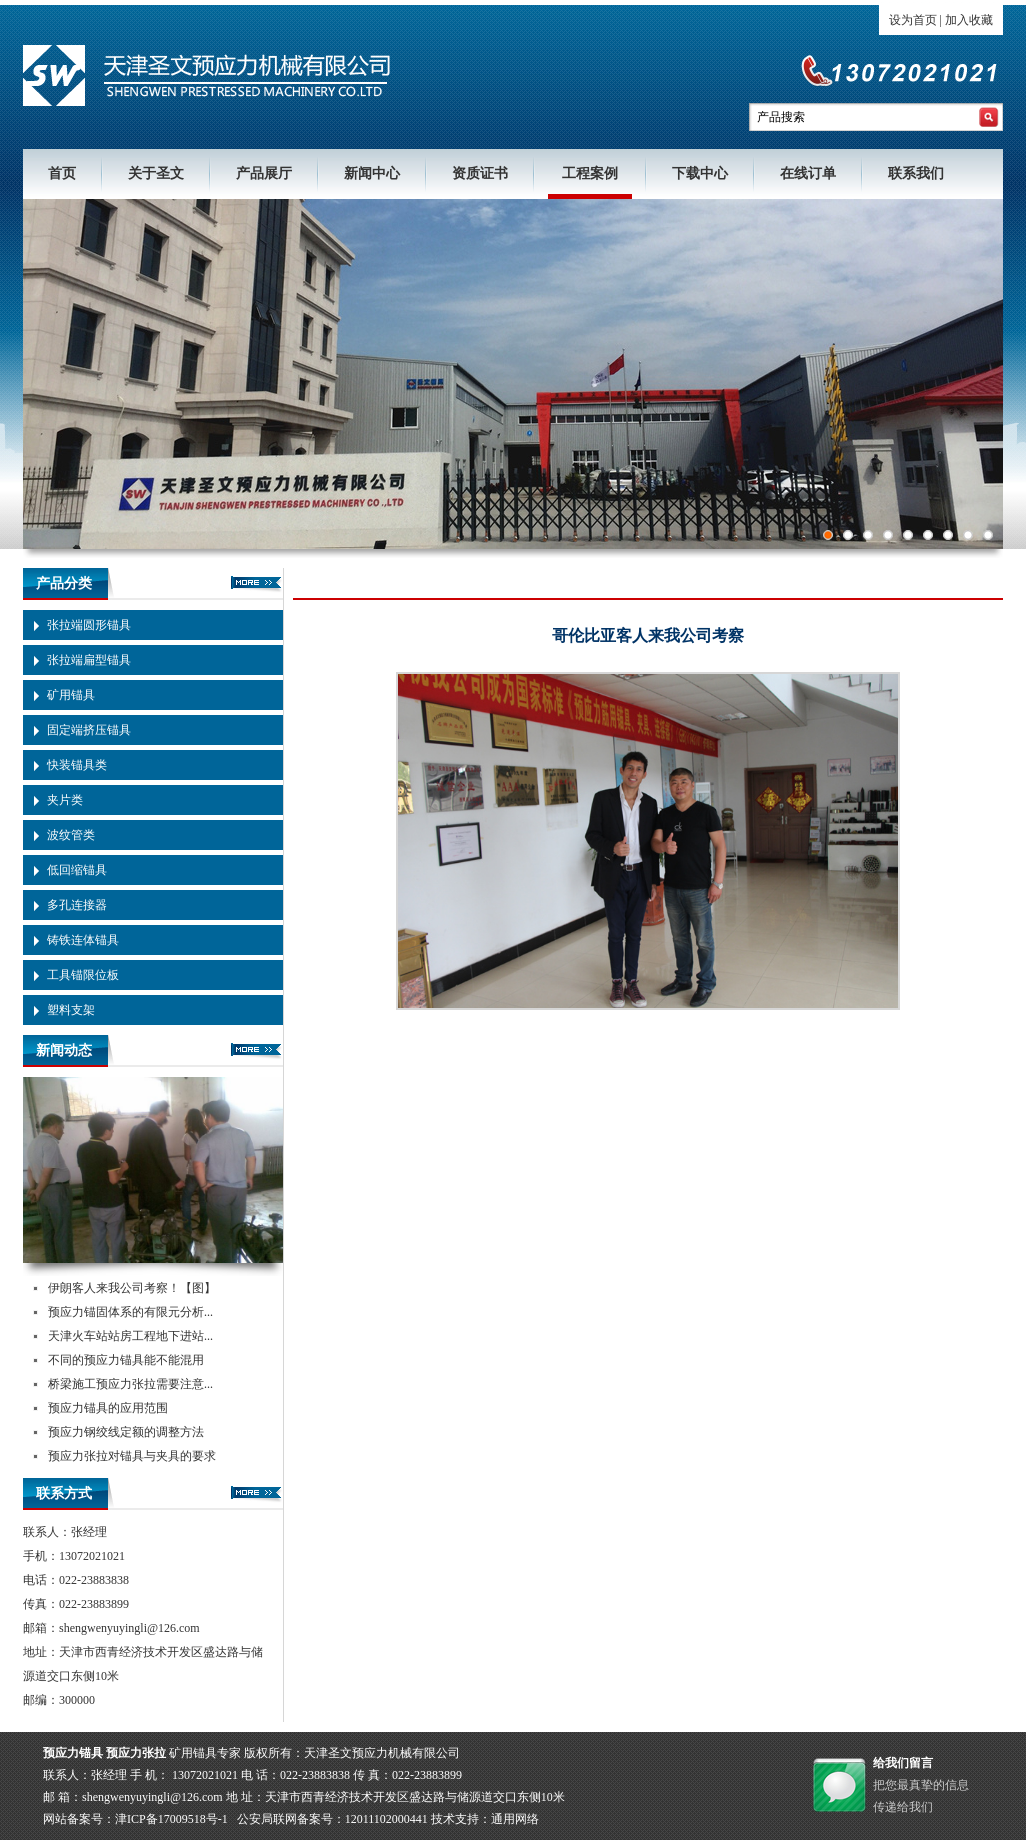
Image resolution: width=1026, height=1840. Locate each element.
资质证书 (480, 173)
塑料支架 (71, 1010)
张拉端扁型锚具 (89, 660)
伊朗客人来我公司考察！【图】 (132, 1288)
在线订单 (808, 173)
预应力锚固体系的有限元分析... (130, 1312)
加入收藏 (969, 20)
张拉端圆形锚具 (89, 625)
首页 (62, 173)
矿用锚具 (71, 695)
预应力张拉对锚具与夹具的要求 (132, 1456)
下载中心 (700, 173)
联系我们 (916, 173)
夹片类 (65, 800)
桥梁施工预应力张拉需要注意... (130, 1384)
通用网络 (515, 1819)
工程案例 (590, 173)
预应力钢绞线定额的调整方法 (126, 1432)
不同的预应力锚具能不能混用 (126, 1360)
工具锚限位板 (83, 975)
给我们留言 (903, 1763)
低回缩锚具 (77, 870)
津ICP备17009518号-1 (171, 1819)
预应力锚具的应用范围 (108, 1408)
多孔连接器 (77, 905)
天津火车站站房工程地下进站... (130, 1336)
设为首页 (913, 20)
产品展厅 (264, 173)
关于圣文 (156, 173)
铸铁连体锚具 (83, 940)
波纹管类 (71, 835)
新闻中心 (372, 173)
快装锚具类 (77, 765)
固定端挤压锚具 (89, 730)
